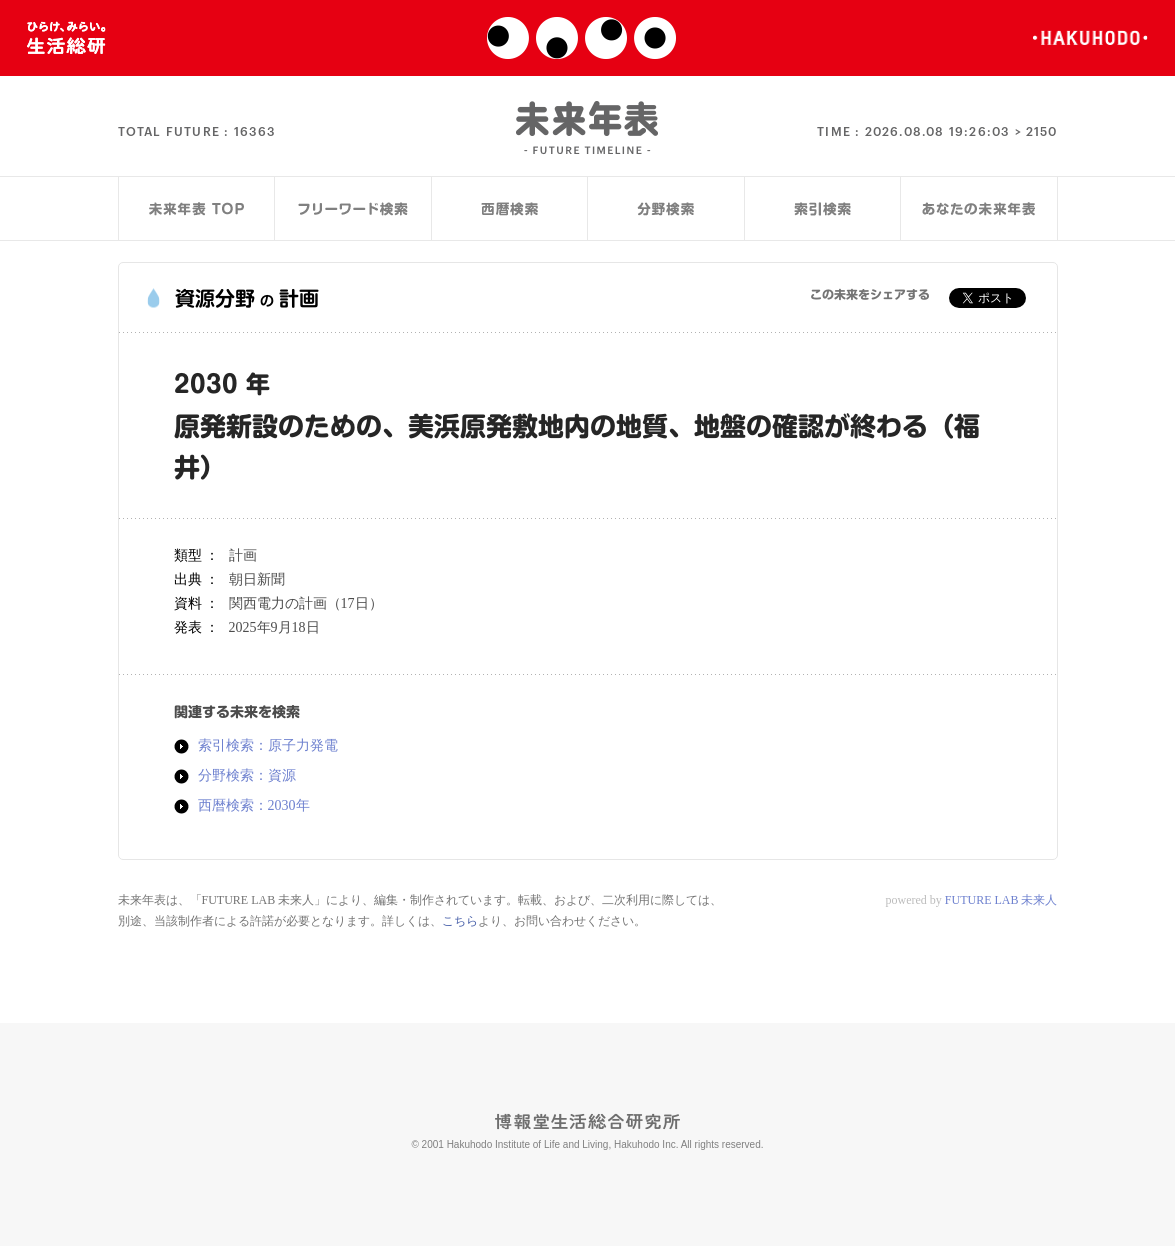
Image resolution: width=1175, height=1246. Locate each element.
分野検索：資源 (247, 776)
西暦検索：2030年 (254, 806)
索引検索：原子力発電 (268, 746)
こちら (460, 921)
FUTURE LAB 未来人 (1001, 900)
